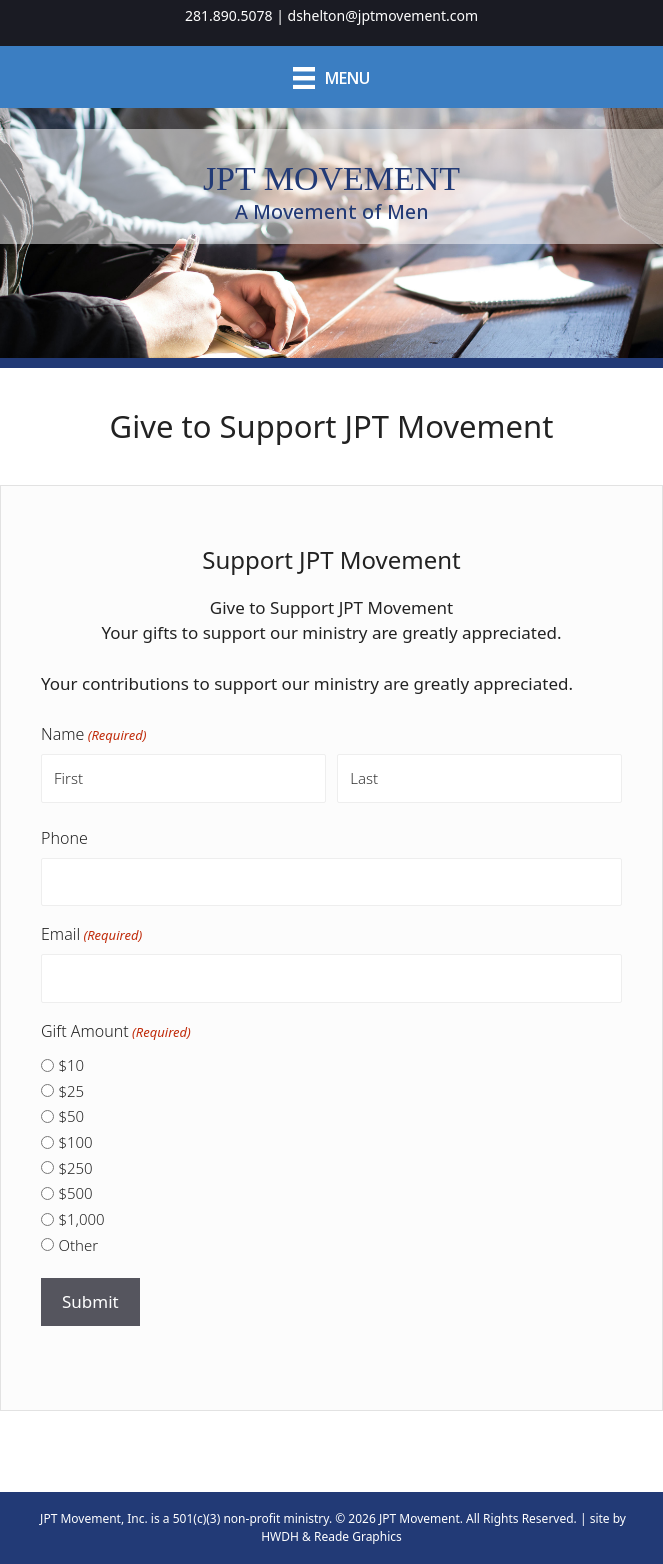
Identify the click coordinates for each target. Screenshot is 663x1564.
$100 (75, 1142)
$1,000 (81, 1219)
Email (91, 934)
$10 (71, 1065)
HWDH (280, 1536)
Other (78, 1245)
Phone (64, 838)
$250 (75, 1168)
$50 (71, 1116)
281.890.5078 (229, 15)
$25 (71, 1091)
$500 (75, 1193)
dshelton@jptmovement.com (383, 15)
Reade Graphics (358, 1536)
